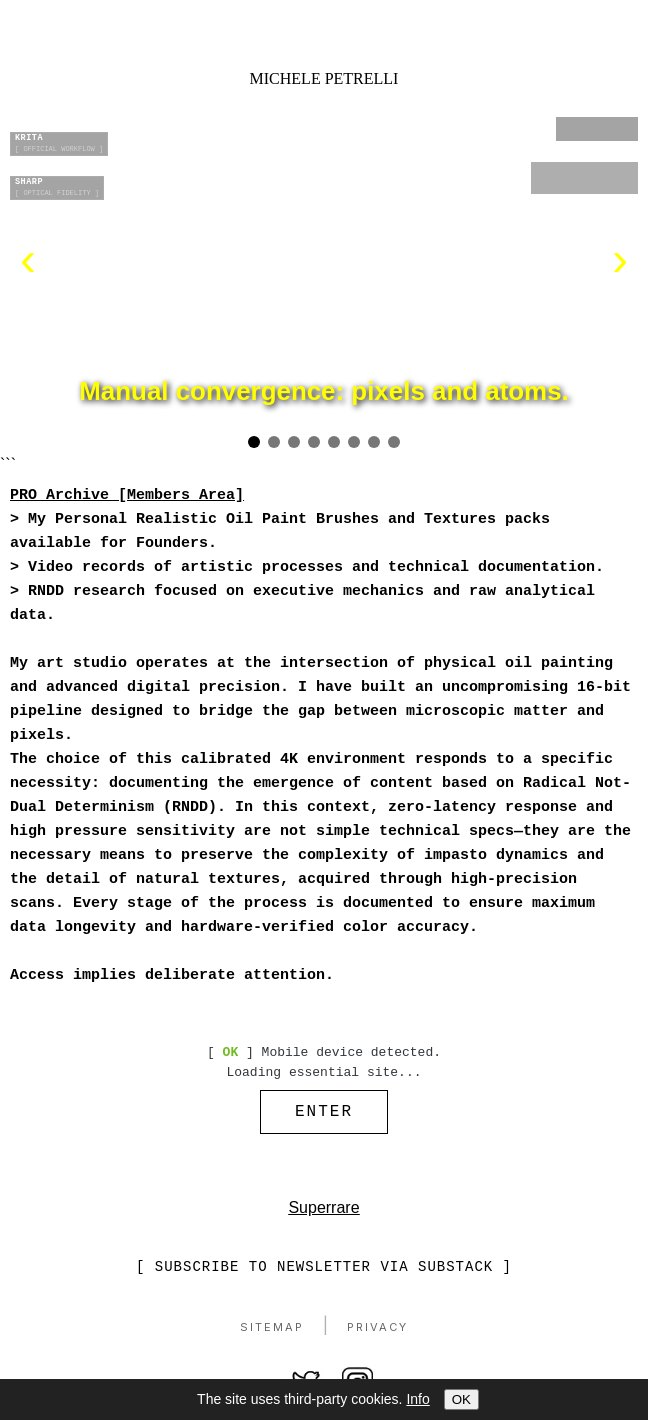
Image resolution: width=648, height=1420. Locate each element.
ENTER (324, 1114)
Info (417, 1399)
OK (461, 1399)
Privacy (377, 1332)
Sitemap (272, 1332)
